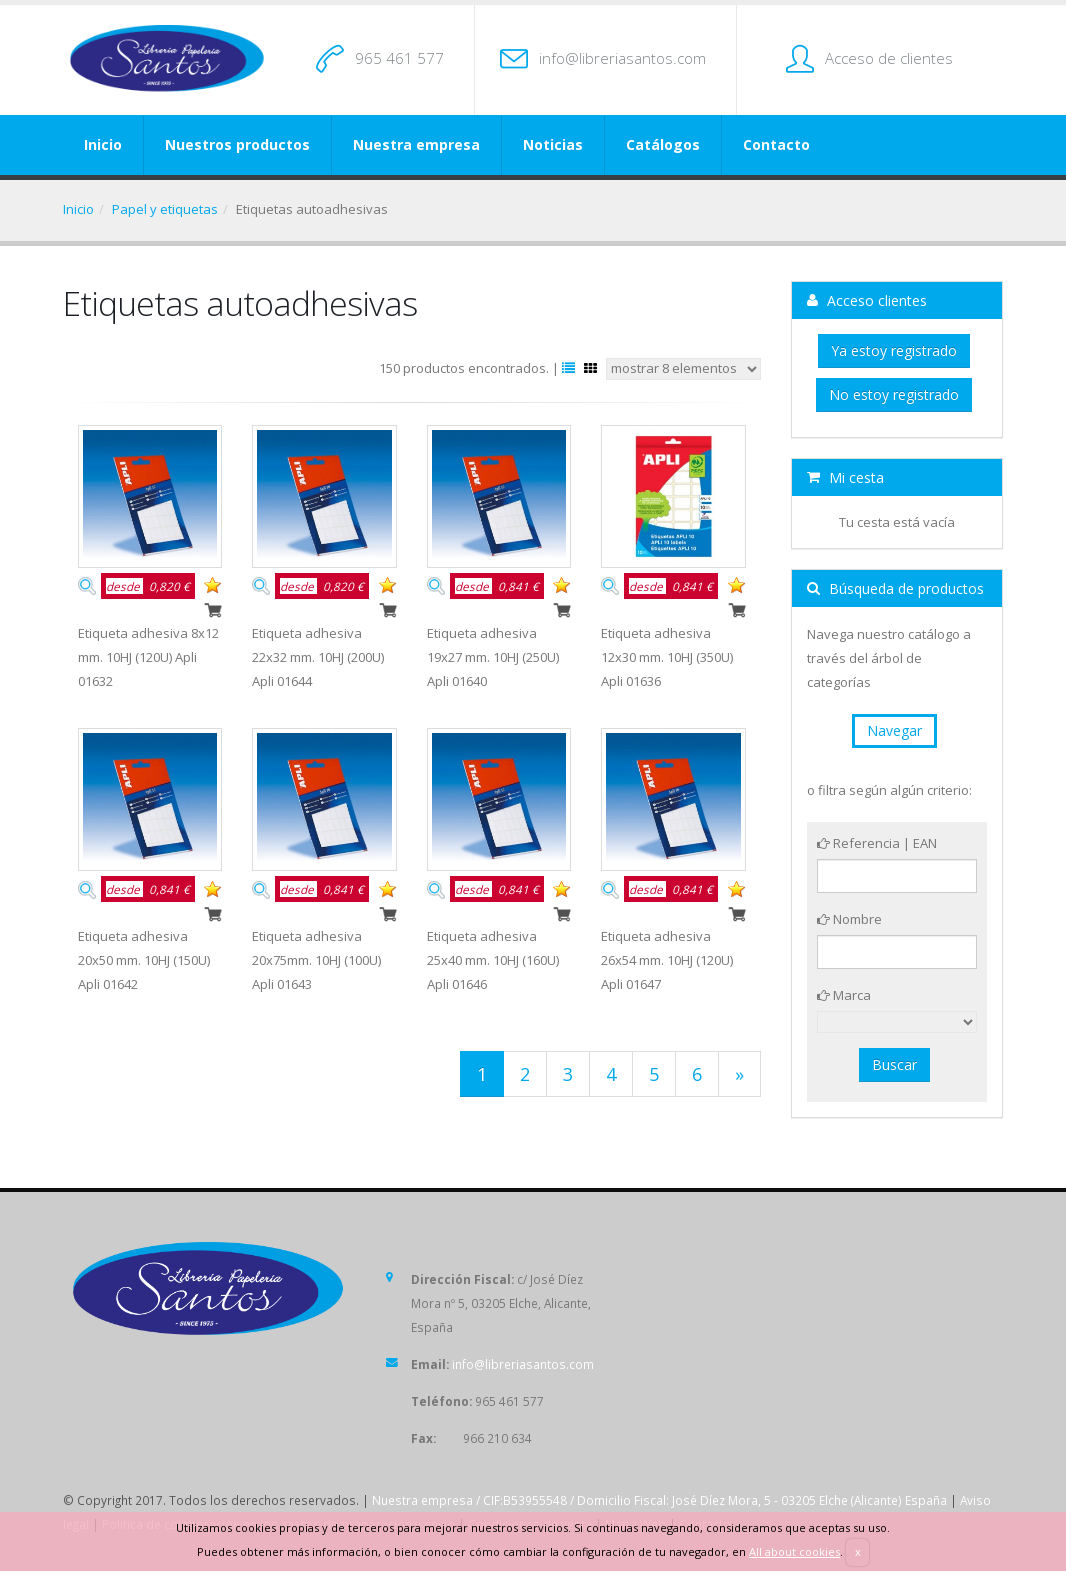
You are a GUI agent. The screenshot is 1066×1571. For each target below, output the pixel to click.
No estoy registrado (894, 394)
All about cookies (794, 1551)
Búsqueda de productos (895, 588)
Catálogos (663, 144)
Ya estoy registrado (894, 350)
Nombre (849, 919)
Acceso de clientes (889, 58)
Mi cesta (845, 477)
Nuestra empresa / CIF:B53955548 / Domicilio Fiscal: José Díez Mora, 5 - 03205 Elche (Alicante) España (659, 1500)
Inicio (103, 144)
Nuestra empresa (416, 144)
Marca (844, 995)
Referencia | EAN (877, 843)
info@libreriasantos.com (622, 58)
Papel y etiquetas (165, 209)
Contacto (776, 144)
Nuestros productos (237, 144)
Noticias (553, 144)
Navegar (894, 730)
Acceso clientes (867, 300)
